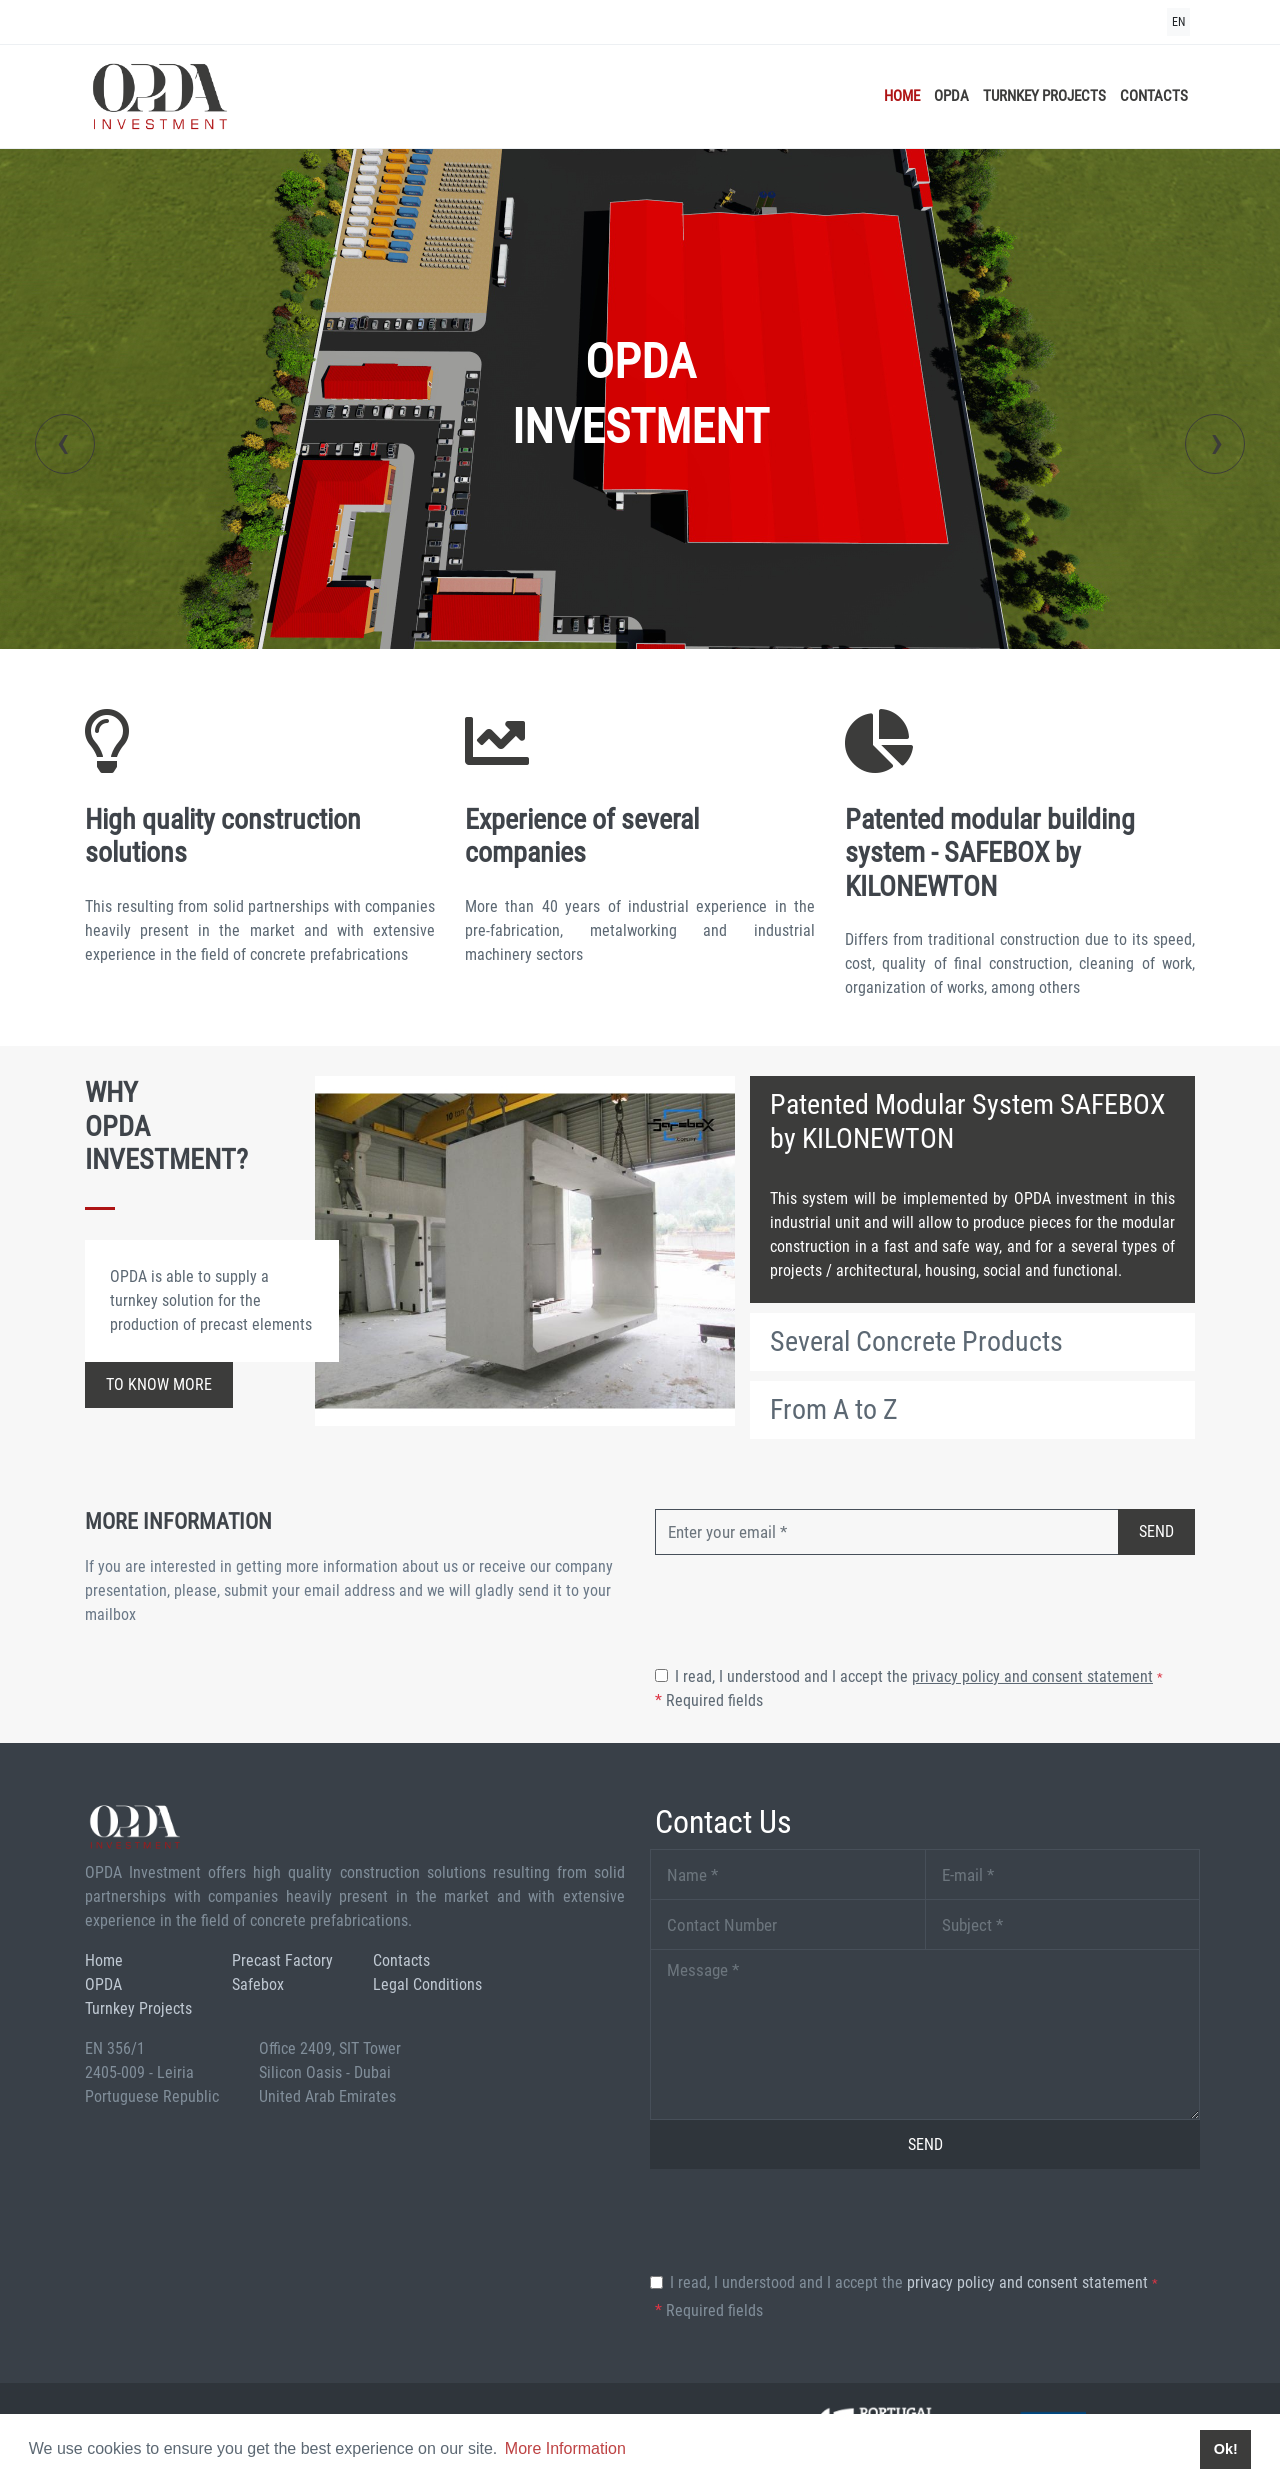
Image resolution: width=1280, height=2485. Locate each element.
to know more (159, 1384)
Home (902, 96)
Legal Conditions (427, 1984)
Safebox (258, 1984)
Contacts (1154, 96)
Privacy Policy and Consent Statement (1032, 1676)
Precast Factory (282, 1960)
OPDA (951, 96)
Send (1156, 1531)
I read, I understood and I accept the (919, 1676)
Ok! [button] (1226, 2449)
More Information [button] (565, 2448)
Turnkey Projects (1044, 96)
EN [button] (1178, 22)
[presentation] (65, 444)
